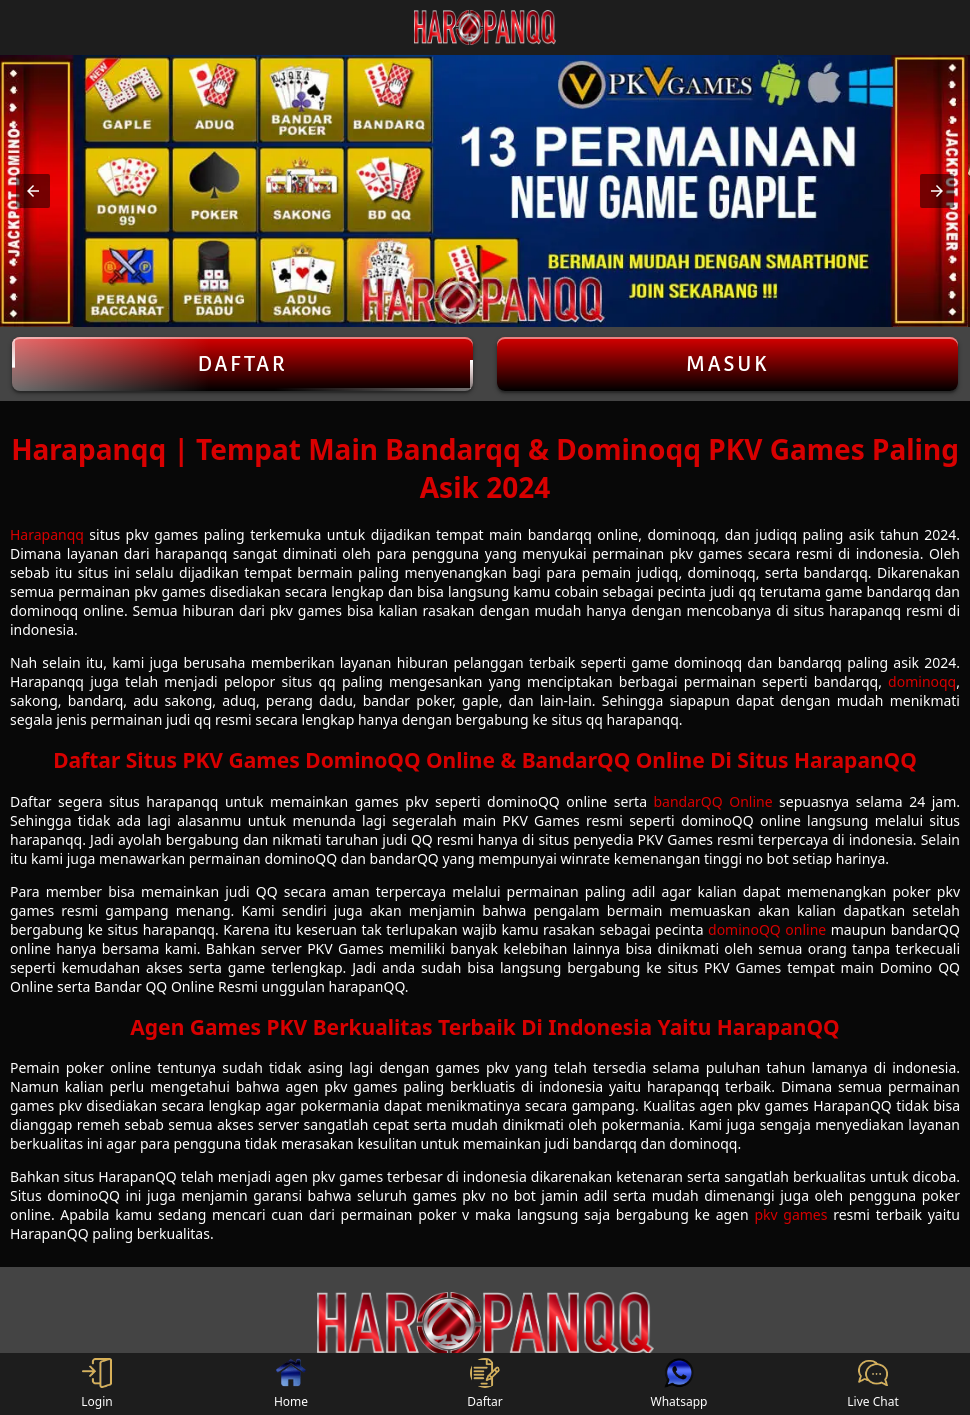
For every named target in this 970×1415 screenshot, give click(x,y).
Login (96, 1384)
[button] (33, 191)
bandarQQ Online (713, 801)
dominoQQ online (767, 929)
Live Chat (872, 1384)
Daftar (242, 364)
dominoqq (922, 681)
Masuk (728, 364)
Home (291, 1384)
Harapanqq (47, 534)
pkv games (790, 1214)
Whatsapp (679, 1384)
